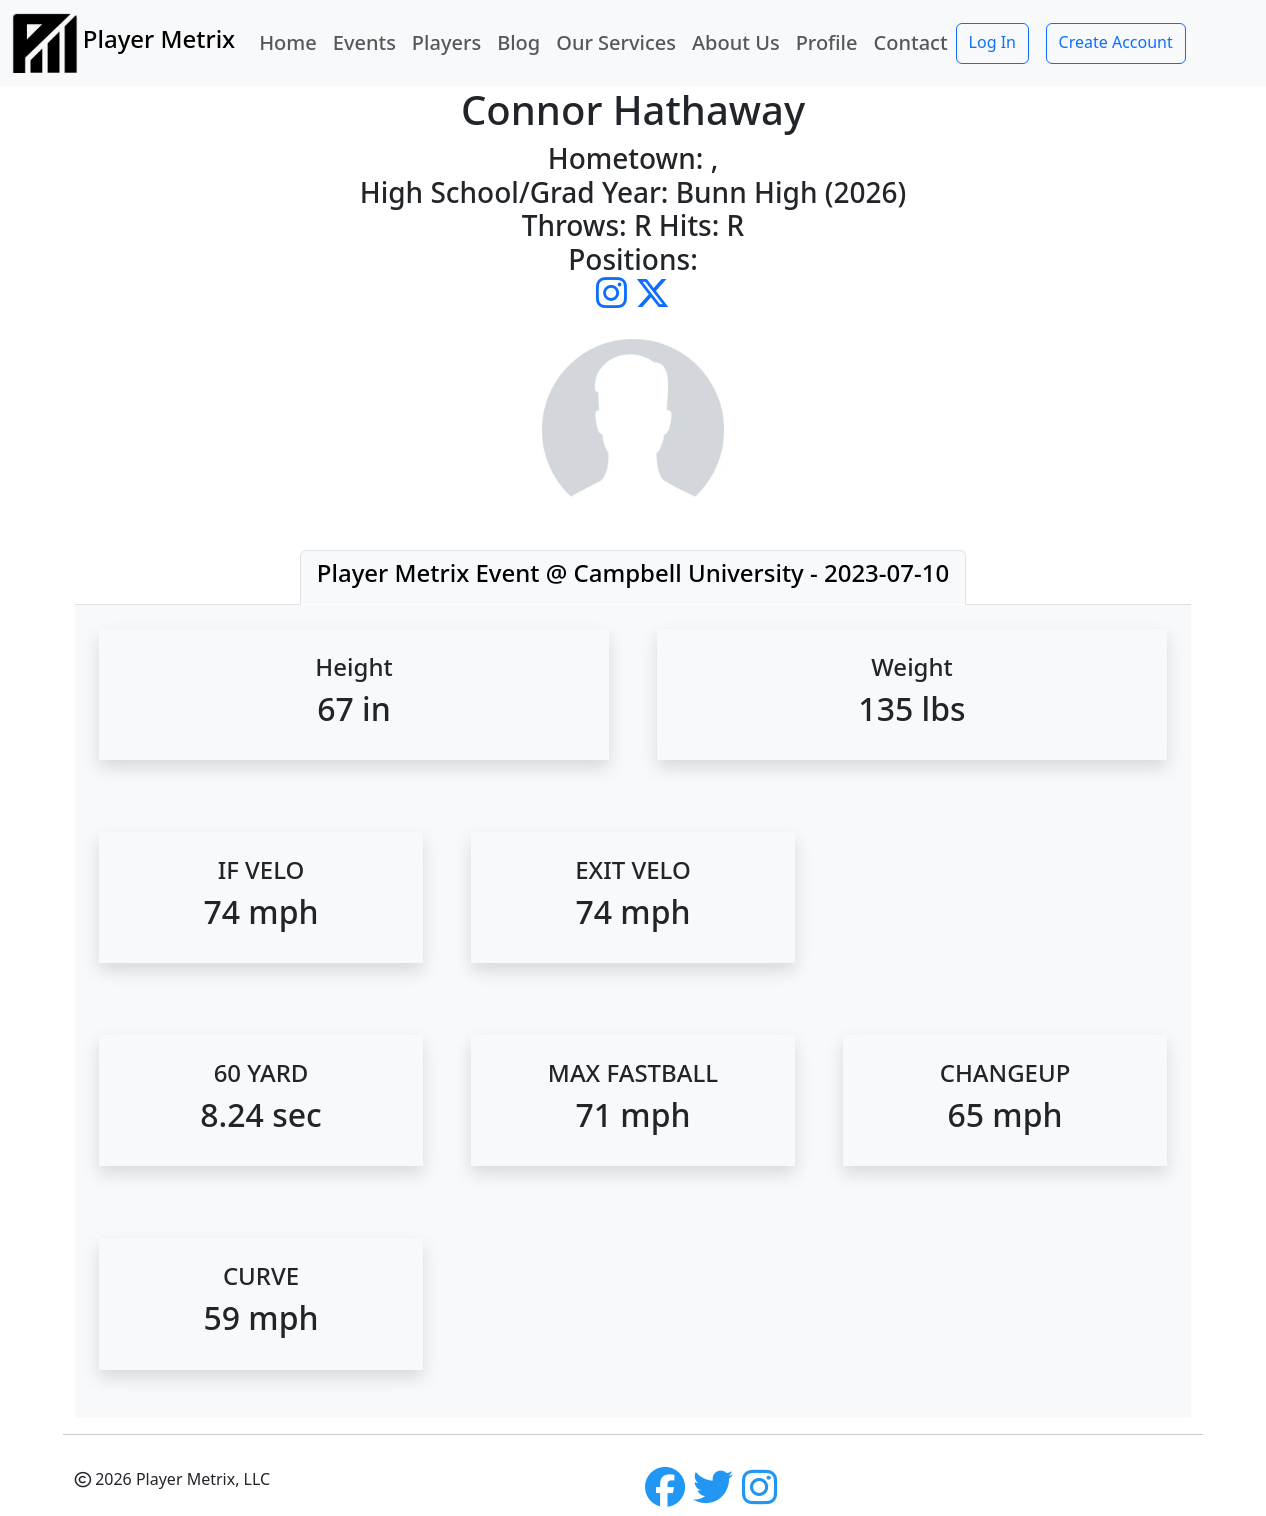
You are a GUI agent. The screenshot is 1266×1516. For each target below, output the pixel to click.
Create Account (1116, 42)
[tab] (633, 577)
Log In (992, 42)
